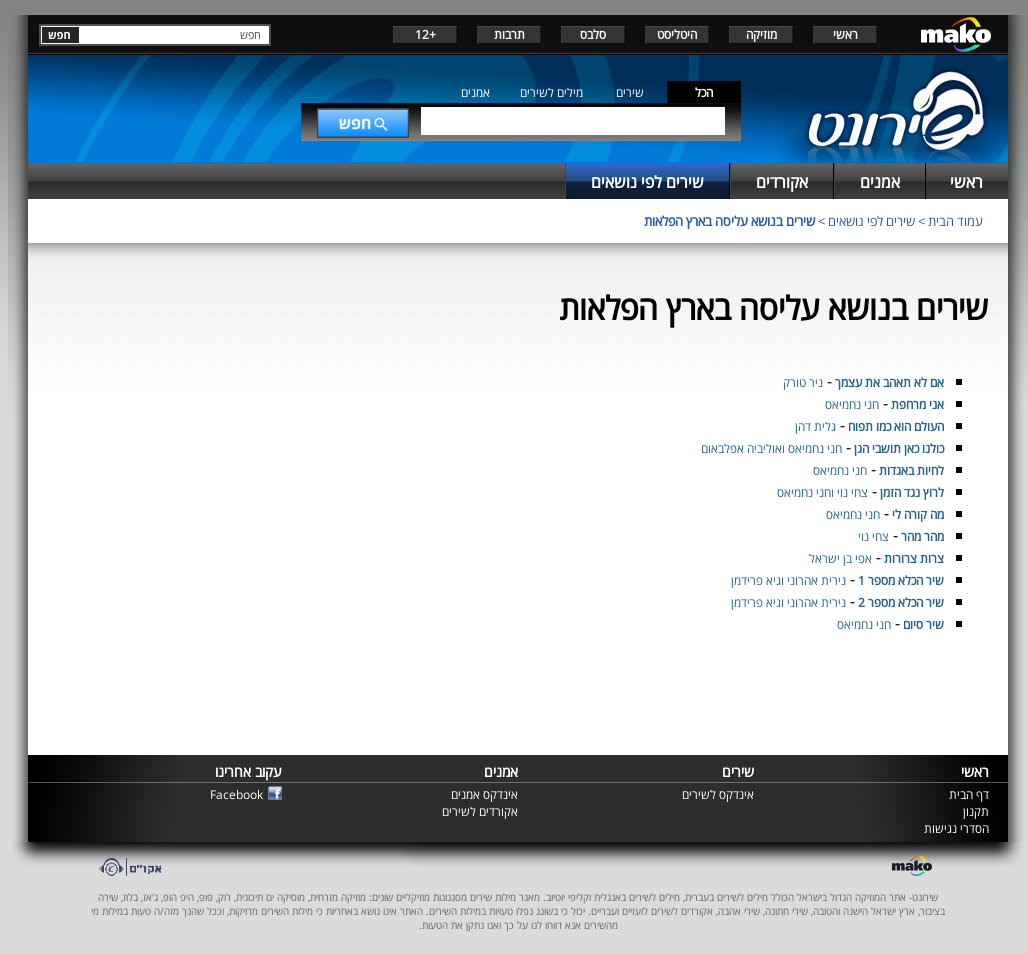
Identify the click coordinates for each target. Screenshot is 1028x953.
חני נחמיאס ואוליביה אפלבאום (771, 448)
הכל (704, 92)
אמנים (475, 92)
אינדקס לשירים (718, 794)
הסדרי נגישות (956, 828)
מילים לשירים (551, 92)
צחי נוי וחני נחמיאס (822, 492)
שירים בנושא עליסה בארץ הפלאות (729, 221)
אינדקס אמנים (484, 794)
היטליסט (677, 34)
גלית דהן (815, 426)
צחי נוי (873, 536)
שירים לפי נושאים (871, 221)
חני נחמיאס (852, 404)
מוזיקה (761, 34)
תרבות (509, 34)
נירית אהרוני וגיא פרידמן (788, 580)
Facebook (236, 794)
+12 (425, 34)
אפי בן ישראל (840, 558)
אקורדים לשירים (480, 811)
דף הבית (969, 794)
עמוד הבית (955, 221)
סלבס (593, 34)
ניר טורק (803, 382)
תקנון (976, 811)
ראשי (845, 34)
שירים (630, 92)
